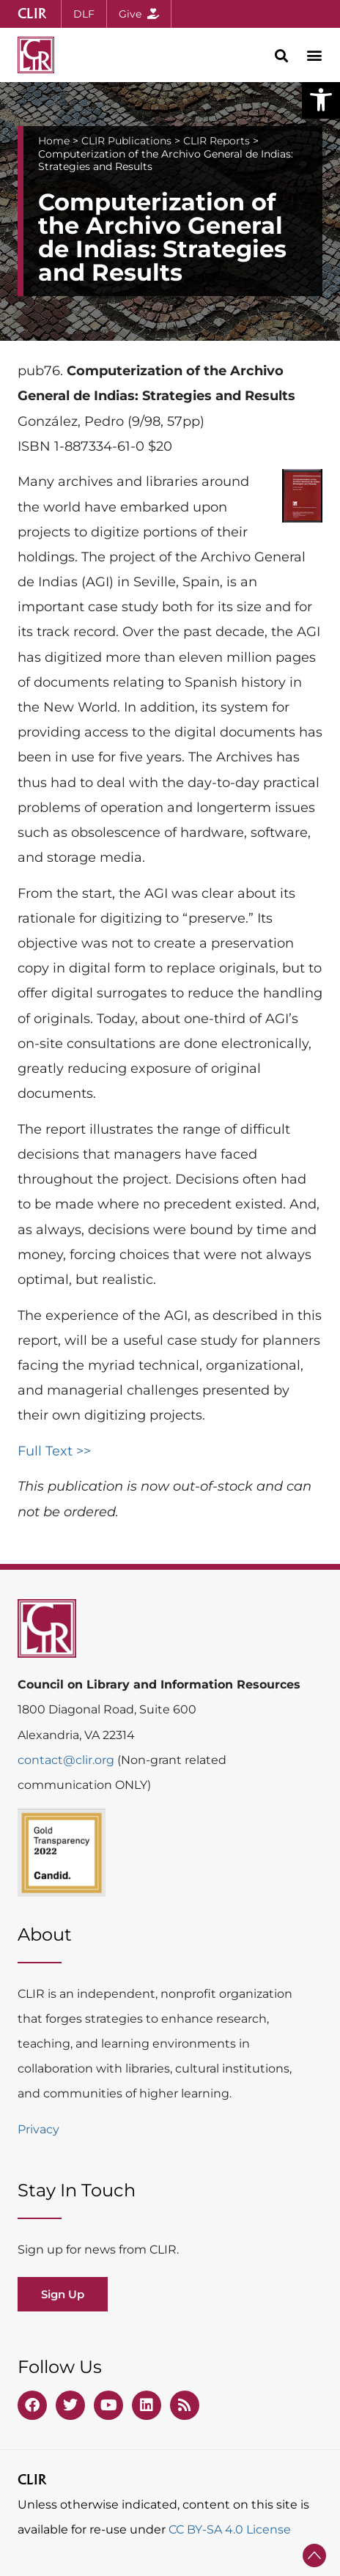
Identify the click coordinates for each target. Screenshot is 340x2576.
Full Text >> (54, 1451)
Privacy (38, 2129)
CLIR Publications (126, 140)
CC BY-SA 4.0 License (230, 2529)
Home (54, 140)
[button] (321, 100)
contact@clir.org (67, 1760)
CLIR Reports (216, 140)
